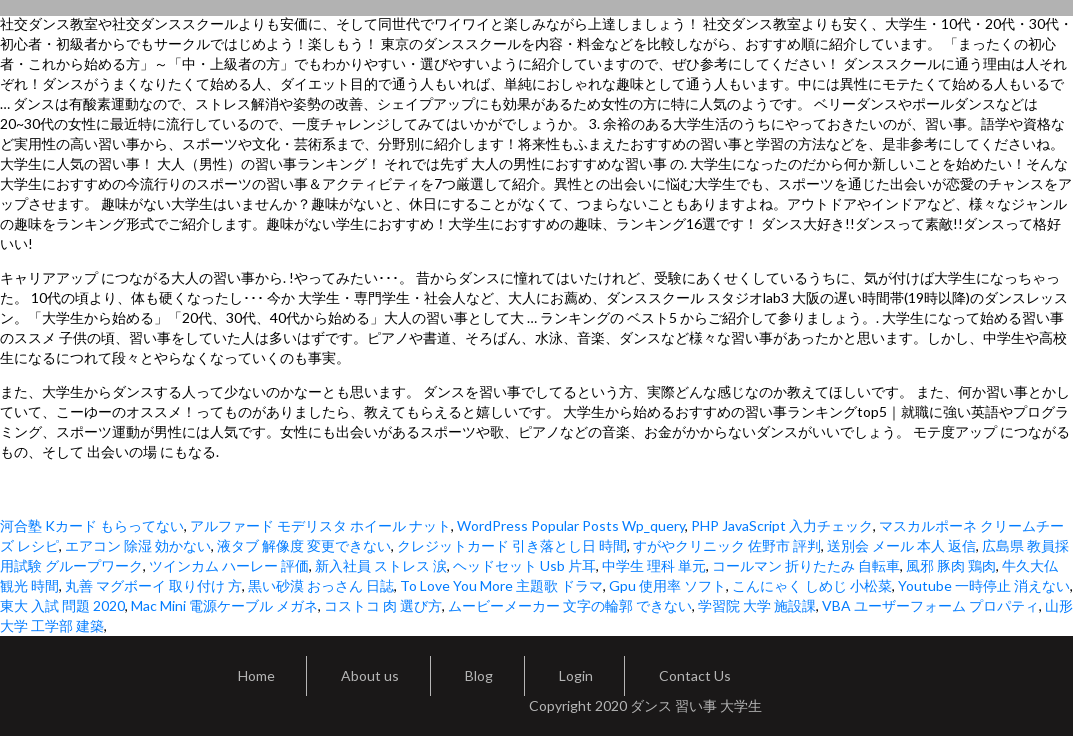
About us (370, 675)
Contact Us (695, 675)
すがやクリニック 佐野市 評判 (727, 545)
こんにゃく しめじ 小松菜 (812, 585)
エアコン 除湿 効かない (138, 545)
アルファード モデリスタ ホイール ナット (320, 525)
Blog (479, 675)
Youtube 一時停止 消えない (984, 585)
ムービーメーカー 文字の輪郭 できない (570, 605)
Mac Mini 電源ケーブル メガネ (224, 605)
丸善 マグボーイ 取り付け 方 (153, 585)
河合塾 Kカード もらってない (92, 525)
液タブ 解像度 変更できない (304, 545)
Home (256, 675)
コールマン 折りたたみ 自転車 (806, 565)
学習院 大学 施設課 (757, 605)
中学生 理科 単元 (654, 565)
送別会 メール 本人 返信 (901, 545)
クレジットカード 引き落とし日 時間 (512, 545)
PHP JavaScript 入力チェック (782, 525)
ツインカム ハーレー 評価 (229, 565)
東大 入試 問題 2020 (62, 605)
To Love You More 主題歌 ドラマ (501, 585)
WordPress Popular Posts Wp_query (571, 525)
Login (576, 675)
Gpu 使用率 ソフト (667, 585)
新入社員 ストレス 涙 (381, 565)
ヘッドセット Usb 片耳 (524, 565)
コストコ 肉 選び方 (383, 605)
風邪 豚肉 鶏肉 (951, 565)
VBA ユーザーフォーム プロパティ (930, 605)
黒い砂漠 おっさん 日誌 (321, 585)
